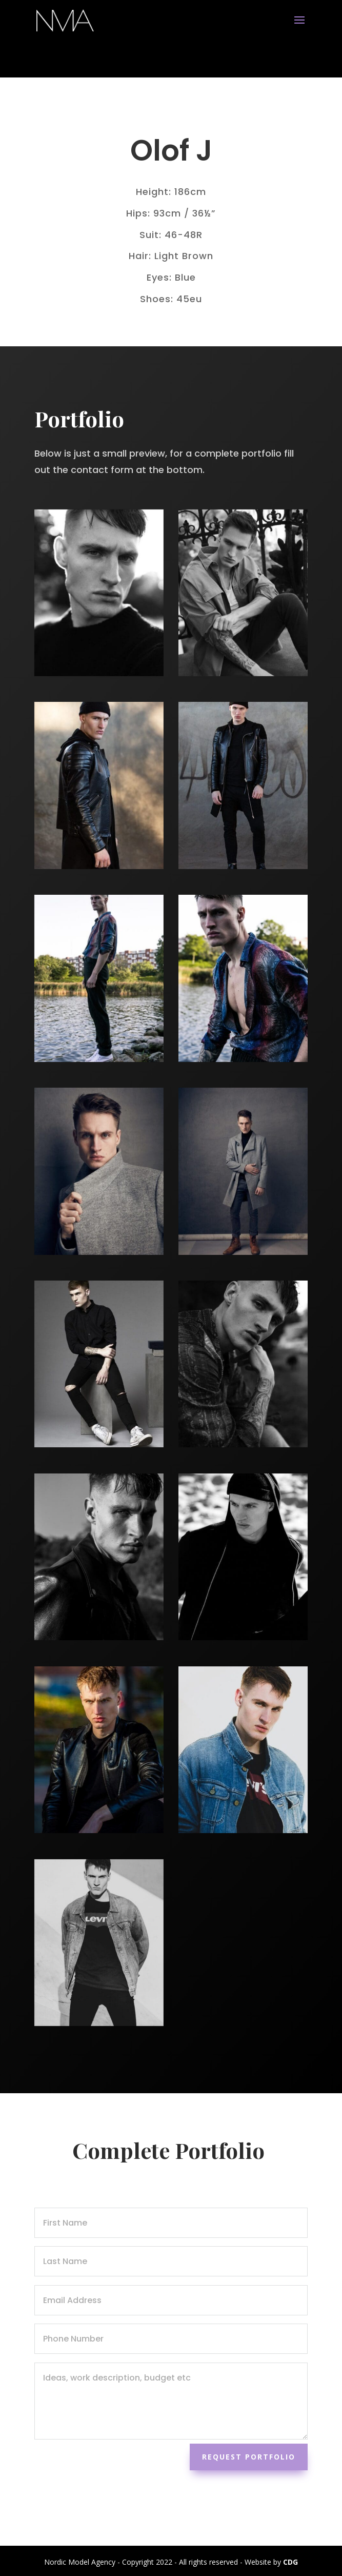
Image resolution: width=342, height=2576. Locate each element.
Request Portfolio (248, 2457)
